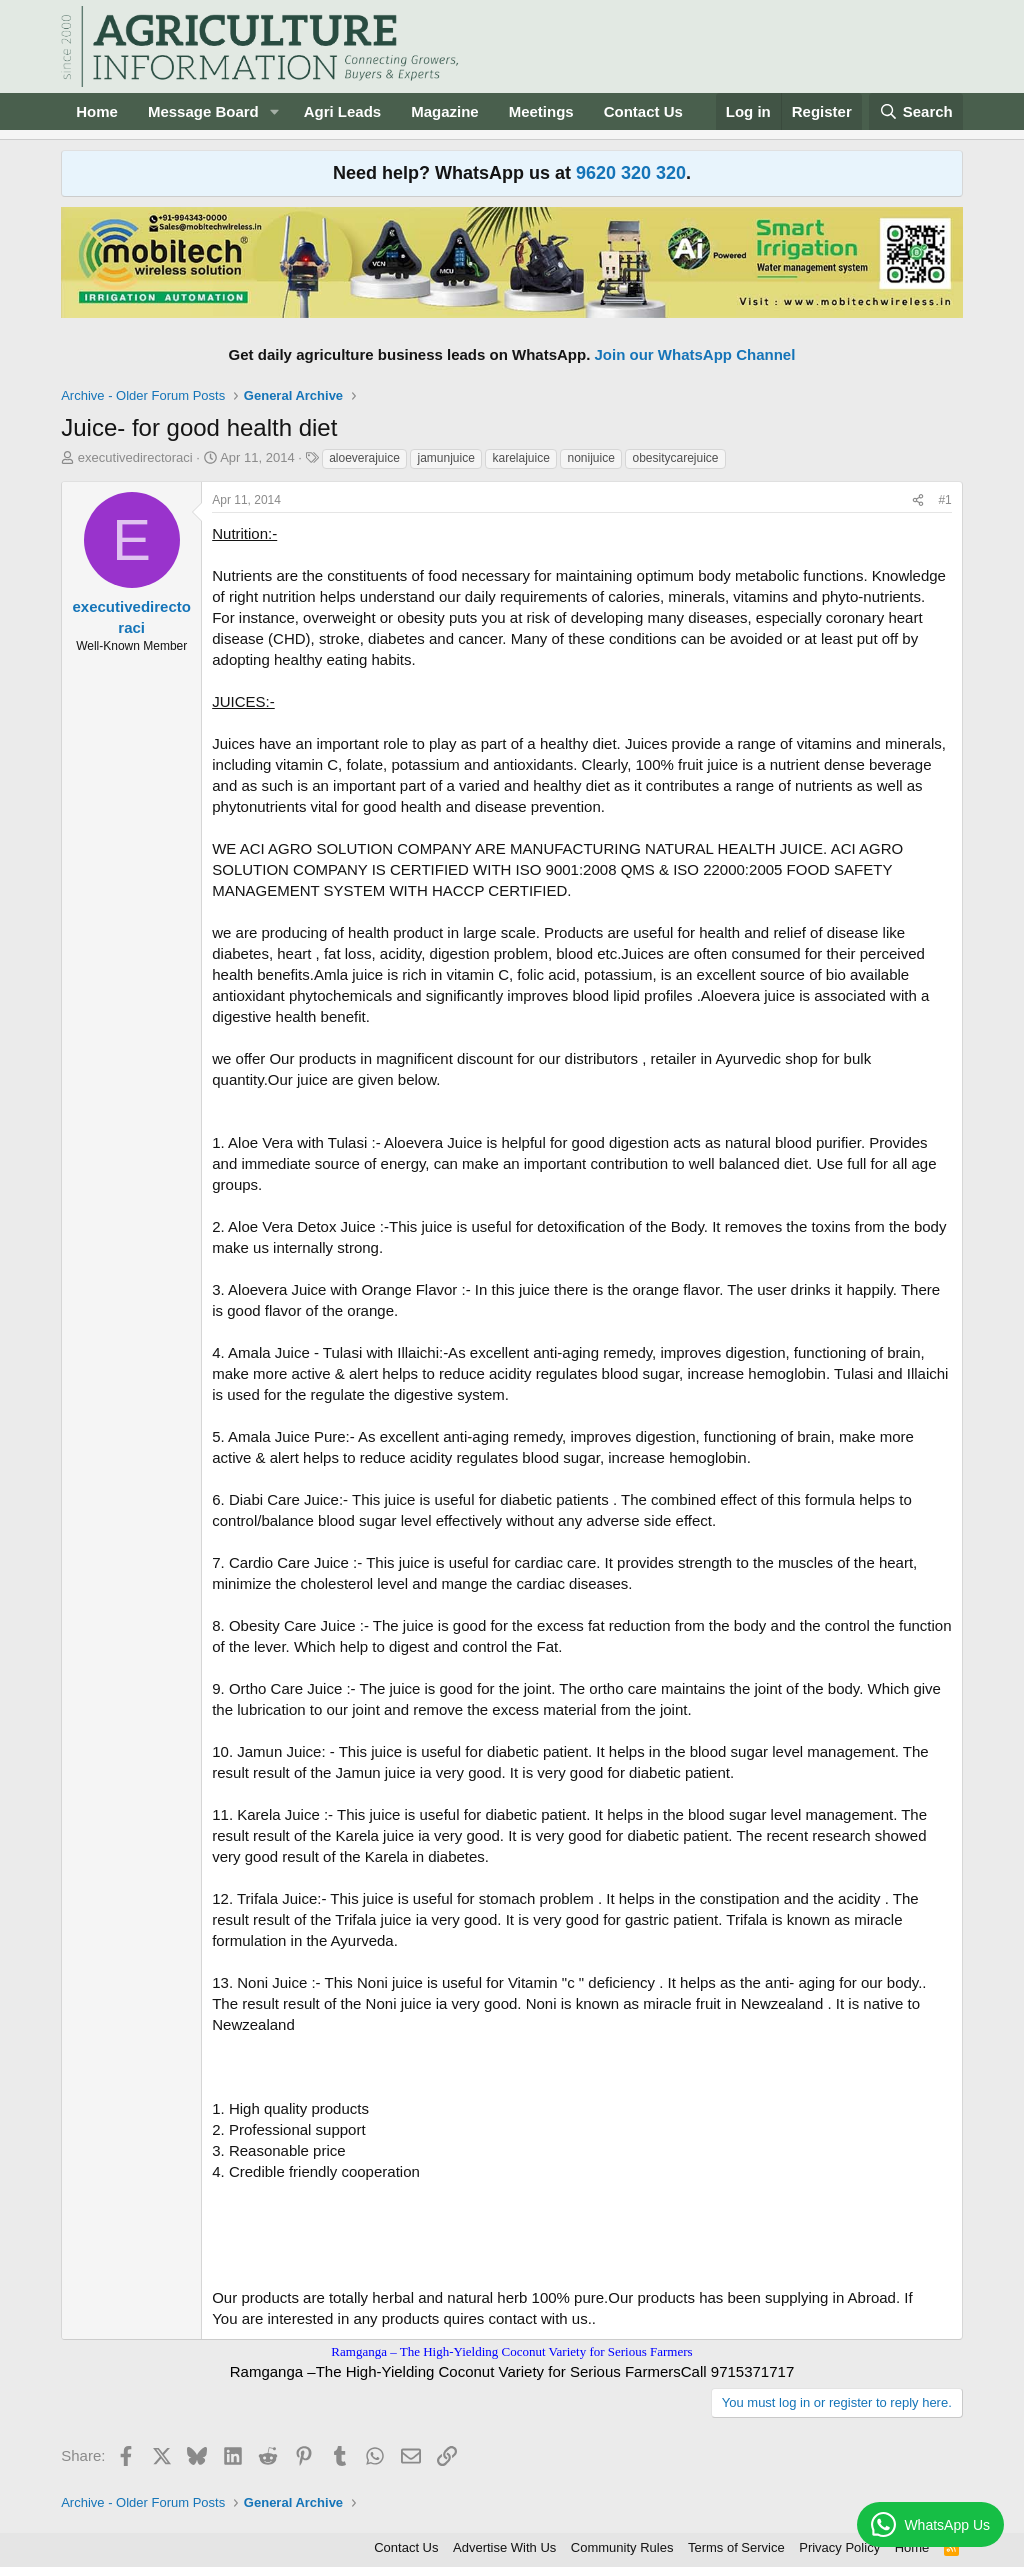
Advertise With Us (504, 2547)
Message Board (203, 111)
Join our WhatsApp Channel (695, 354)
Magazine (445, 111)
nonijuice (590, 458)
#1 (944, 500)
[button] (275, 111)
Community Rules (622, 2547)
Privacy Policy (839, 2547)
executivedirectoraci (135, 457)
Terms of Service (736, 2547)
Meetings (541, 111)
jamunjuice (445, 458)
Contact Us (643, 111)
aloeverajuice (364, 458)
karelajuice (520, 458)
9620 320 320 (631, 173)
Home (97, 111)
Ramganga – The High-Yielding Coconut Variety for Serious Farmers (511, 2351)
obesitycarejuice (675, 458)
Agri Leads (343, 111)
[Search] (916, 111)
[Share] (918, 500)
